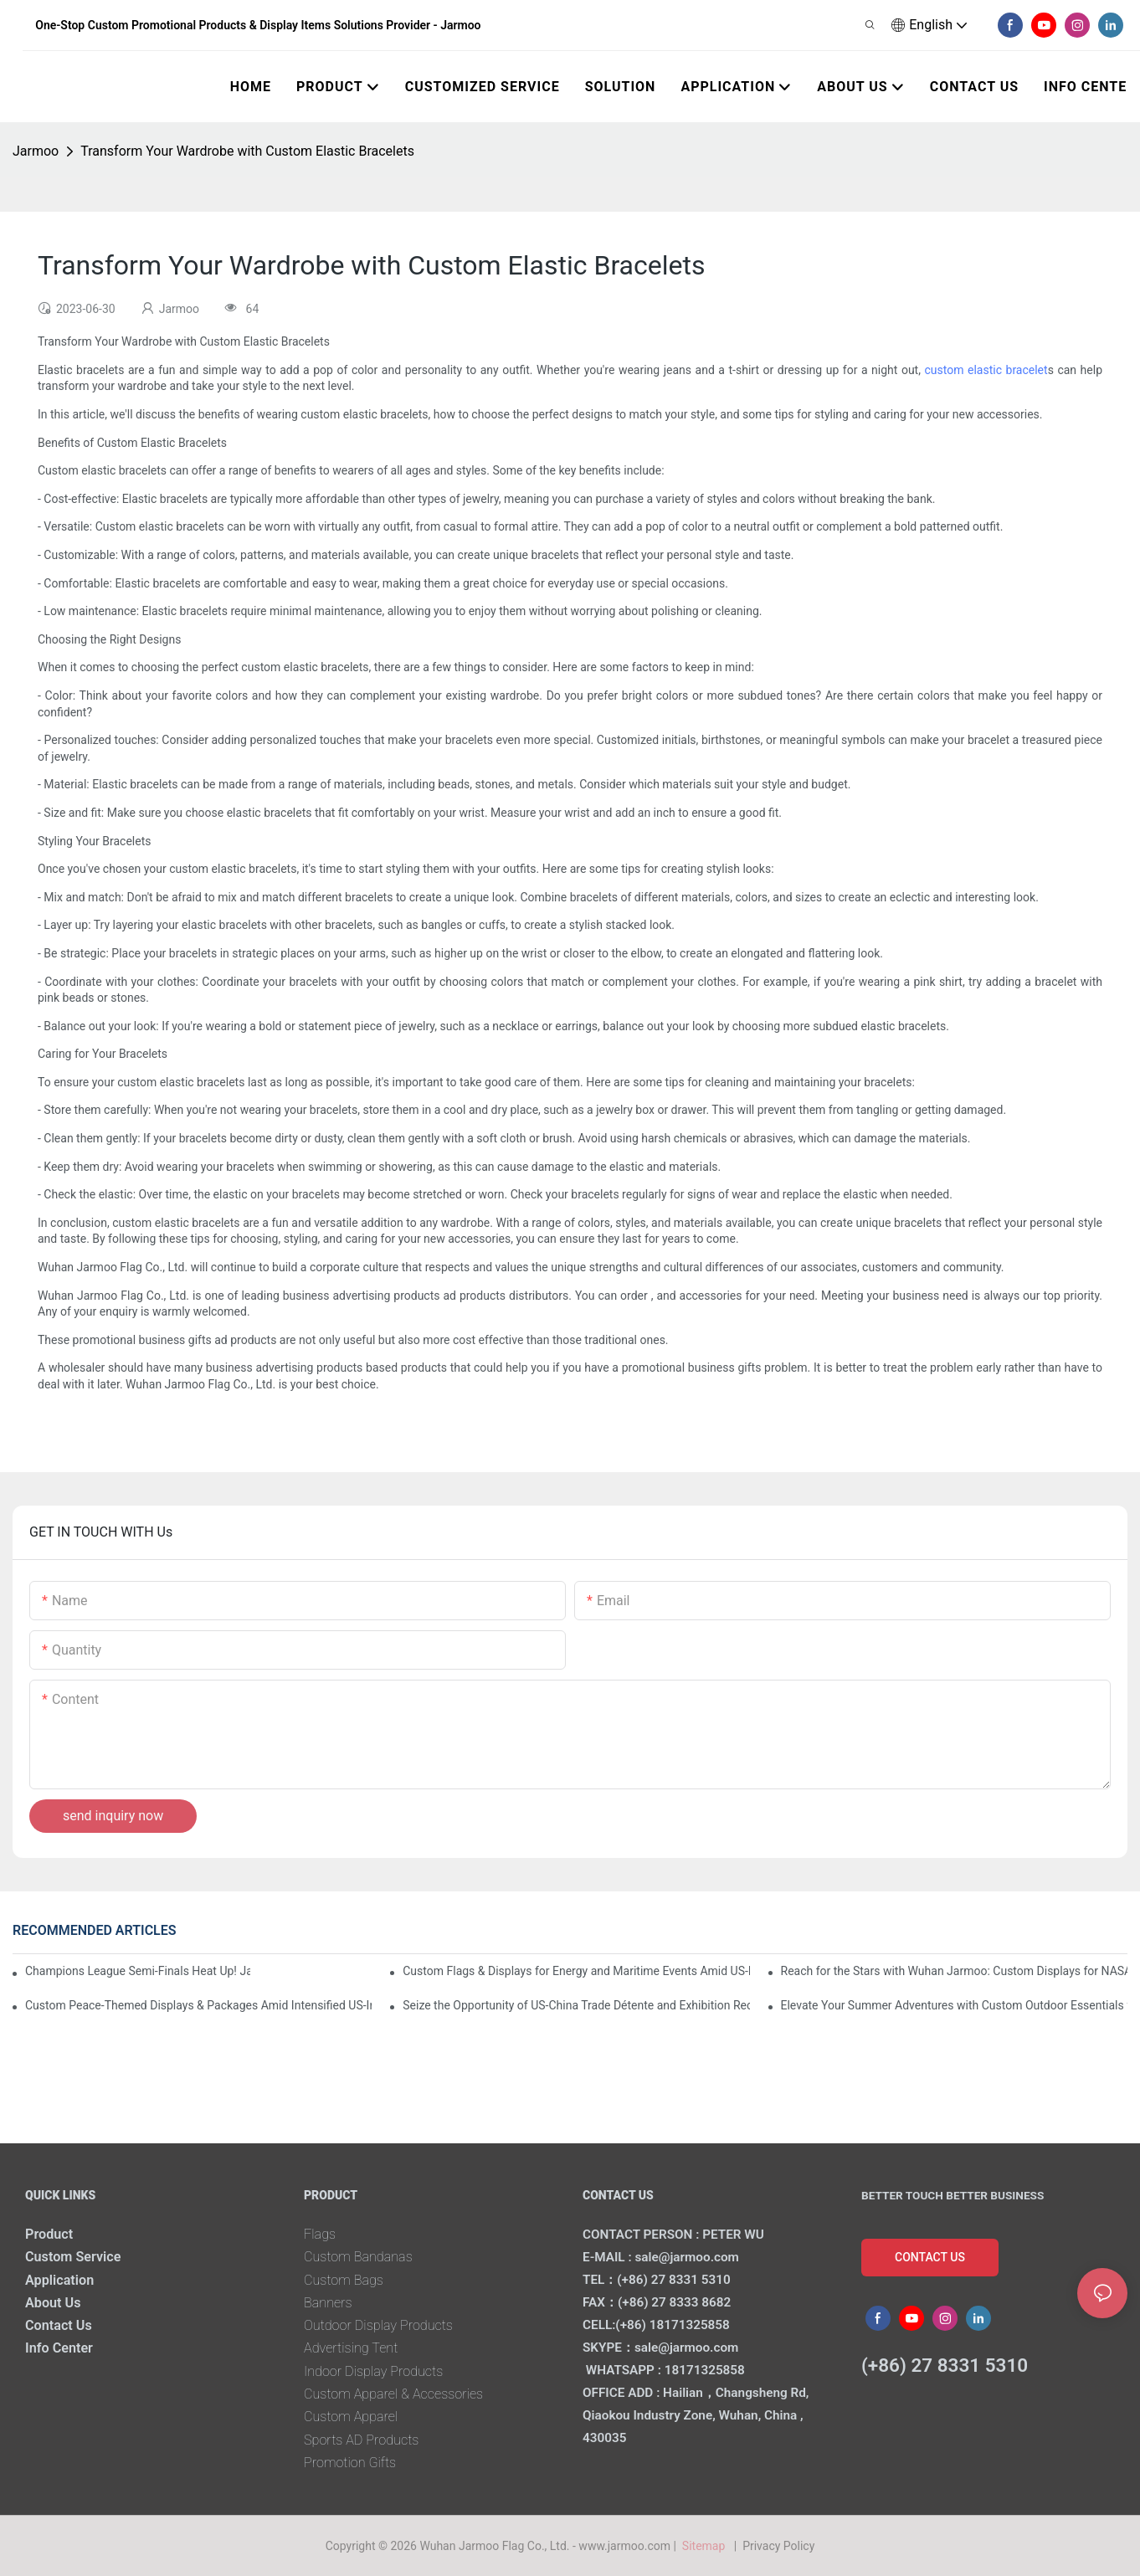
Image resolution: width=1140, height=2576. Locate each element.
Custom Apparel (351, 2417)
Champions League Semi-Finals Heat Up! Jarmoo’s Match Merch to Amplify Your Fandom (137, 1971)
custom (946, 370)
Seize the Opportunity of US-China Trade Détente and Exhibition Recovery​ (576, 2005)
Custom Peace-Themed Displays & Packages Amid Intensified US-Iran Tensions (198, 2005)
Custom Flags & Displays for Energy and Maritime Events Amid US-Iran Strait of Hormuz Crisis (576, 1971)
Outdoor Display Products (378, 2325)
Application (59, 2280)
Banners (328, 2303)
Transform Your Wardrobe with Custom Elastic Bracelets (247, 151)
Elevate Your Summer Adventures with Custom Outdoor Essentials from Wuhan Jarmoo (954, 2005)
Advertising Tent (351, 2348)
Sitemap (706, 2546)
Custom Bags (343, 2280)
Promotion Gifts (350, 2463)
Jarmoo (36, 151)
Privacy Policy (778, 2546)
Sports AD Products (361, 2440)
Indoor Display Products (373, 2371)
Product (49, 2234)
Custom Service (73, 2257)
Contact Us (58, 2325)
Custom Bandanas (358, 2257)
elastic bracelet (1008, 370)
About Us (53, 2303)
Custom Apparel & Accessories (393, 2394)
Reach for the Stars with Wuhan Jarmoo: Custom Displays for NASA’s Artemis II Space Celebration (954, 1971)
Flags (320, 2234)
